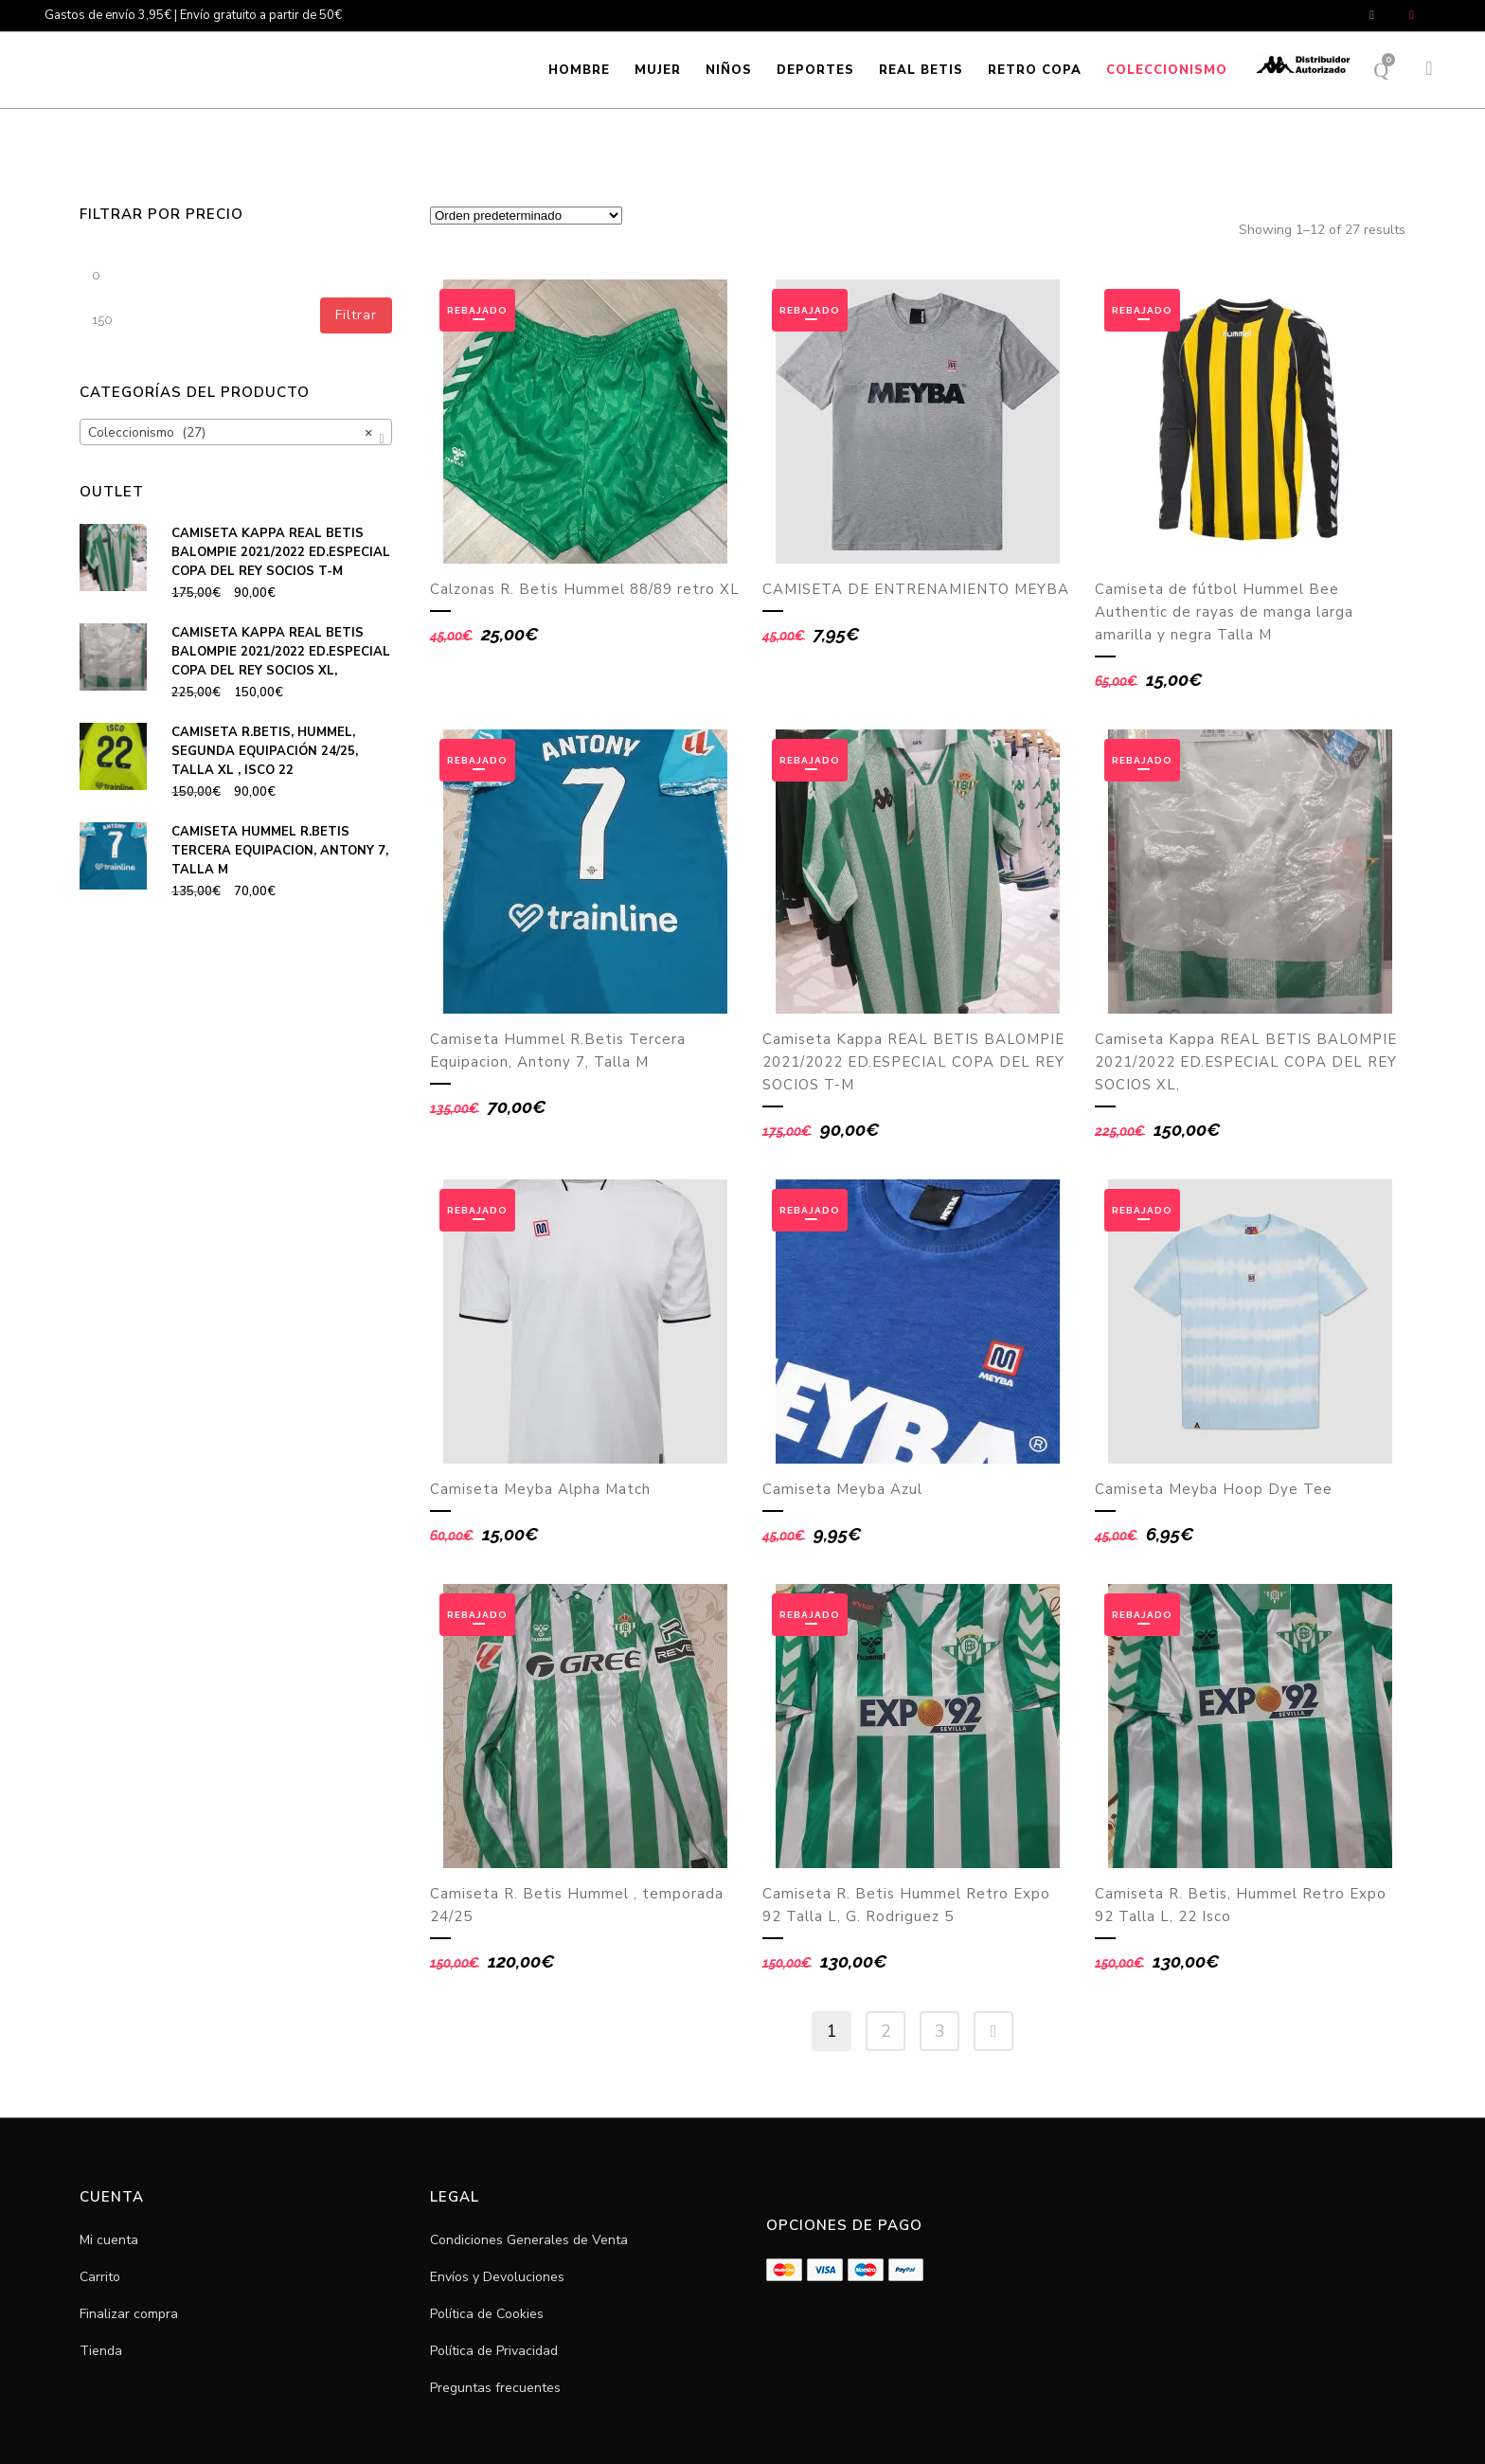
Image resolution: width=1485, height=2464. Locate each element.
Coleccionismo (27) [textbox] (230, 433)
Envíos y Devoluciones (497, 2277)
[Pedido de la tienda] (526, 216)
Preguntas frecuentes (495, 2388)
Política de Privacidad (494, 2351)
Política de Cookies (487, 2314)
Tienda (101, 2351)
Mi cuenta (109, 2240)
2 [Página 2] (886, 2031)
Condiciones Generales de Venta (529, 2240)
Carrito (100, 2277)
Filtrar (356, 315)
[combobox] (236, 432)
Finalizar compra (129, 2314)
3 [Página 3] (940, 2031)
